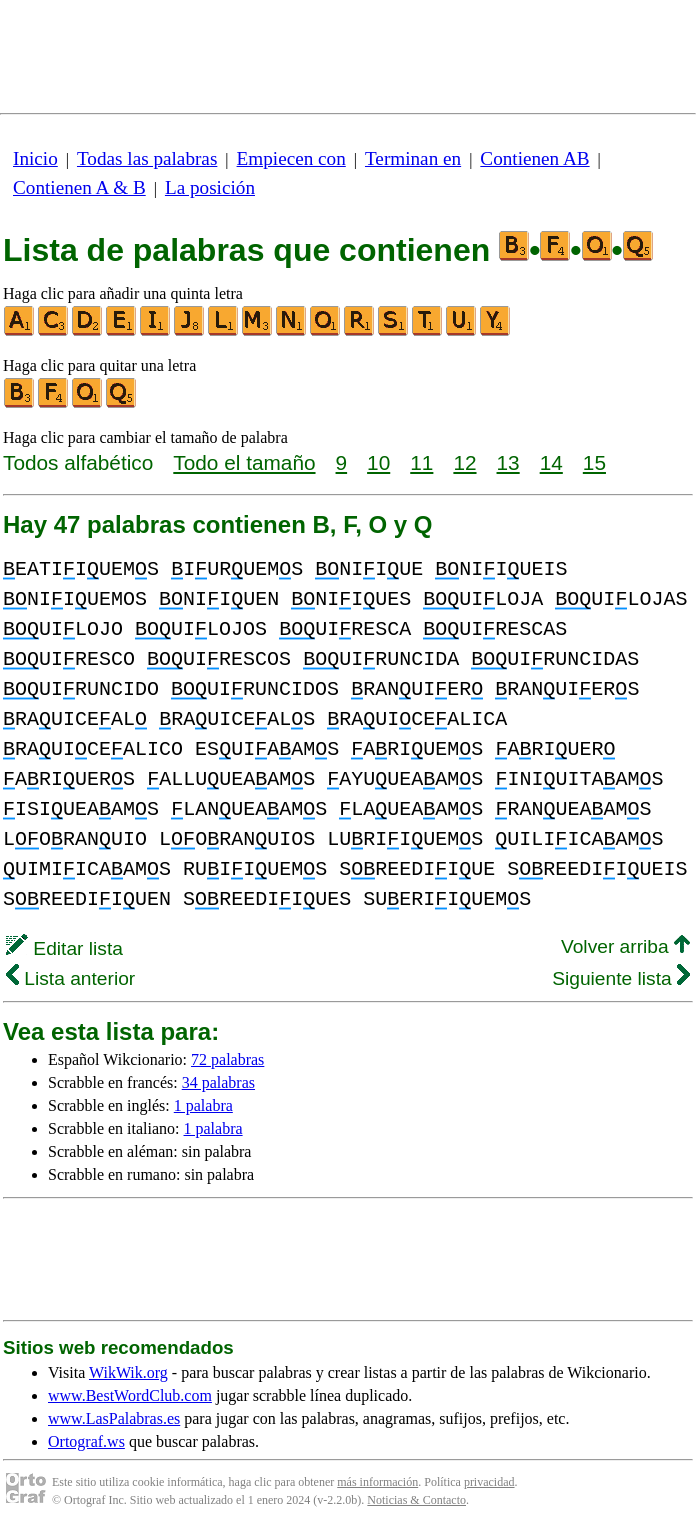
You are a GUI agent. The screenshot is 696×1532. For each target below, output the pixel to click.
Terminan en (413, 158)
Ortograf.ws (86, 1441)
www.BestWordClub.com (130, 1395)
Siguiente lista (621, 978)
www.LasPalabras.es (114, 1418)
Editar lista (64, 948)
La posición (210, 187)
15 (594, 462)
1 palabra (203, 1105)
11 (421, 462)
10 (378, 462)
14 (551, 462)
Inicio (35, 158)
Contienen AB (534, 158)
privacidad (489, 1482)
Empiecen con (291, 158)
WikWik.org (128, 1372)
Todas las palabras (147, 158)
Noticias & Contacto (416, 1500)
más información (377, 1482)
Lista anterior (70, 978)
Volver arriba (625, 946)
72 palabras (227, 1059)
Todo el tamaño (244, 462)
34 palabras (218, 1082)
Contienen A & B (79, 187)
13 (508, 462)
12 (464, 462)
